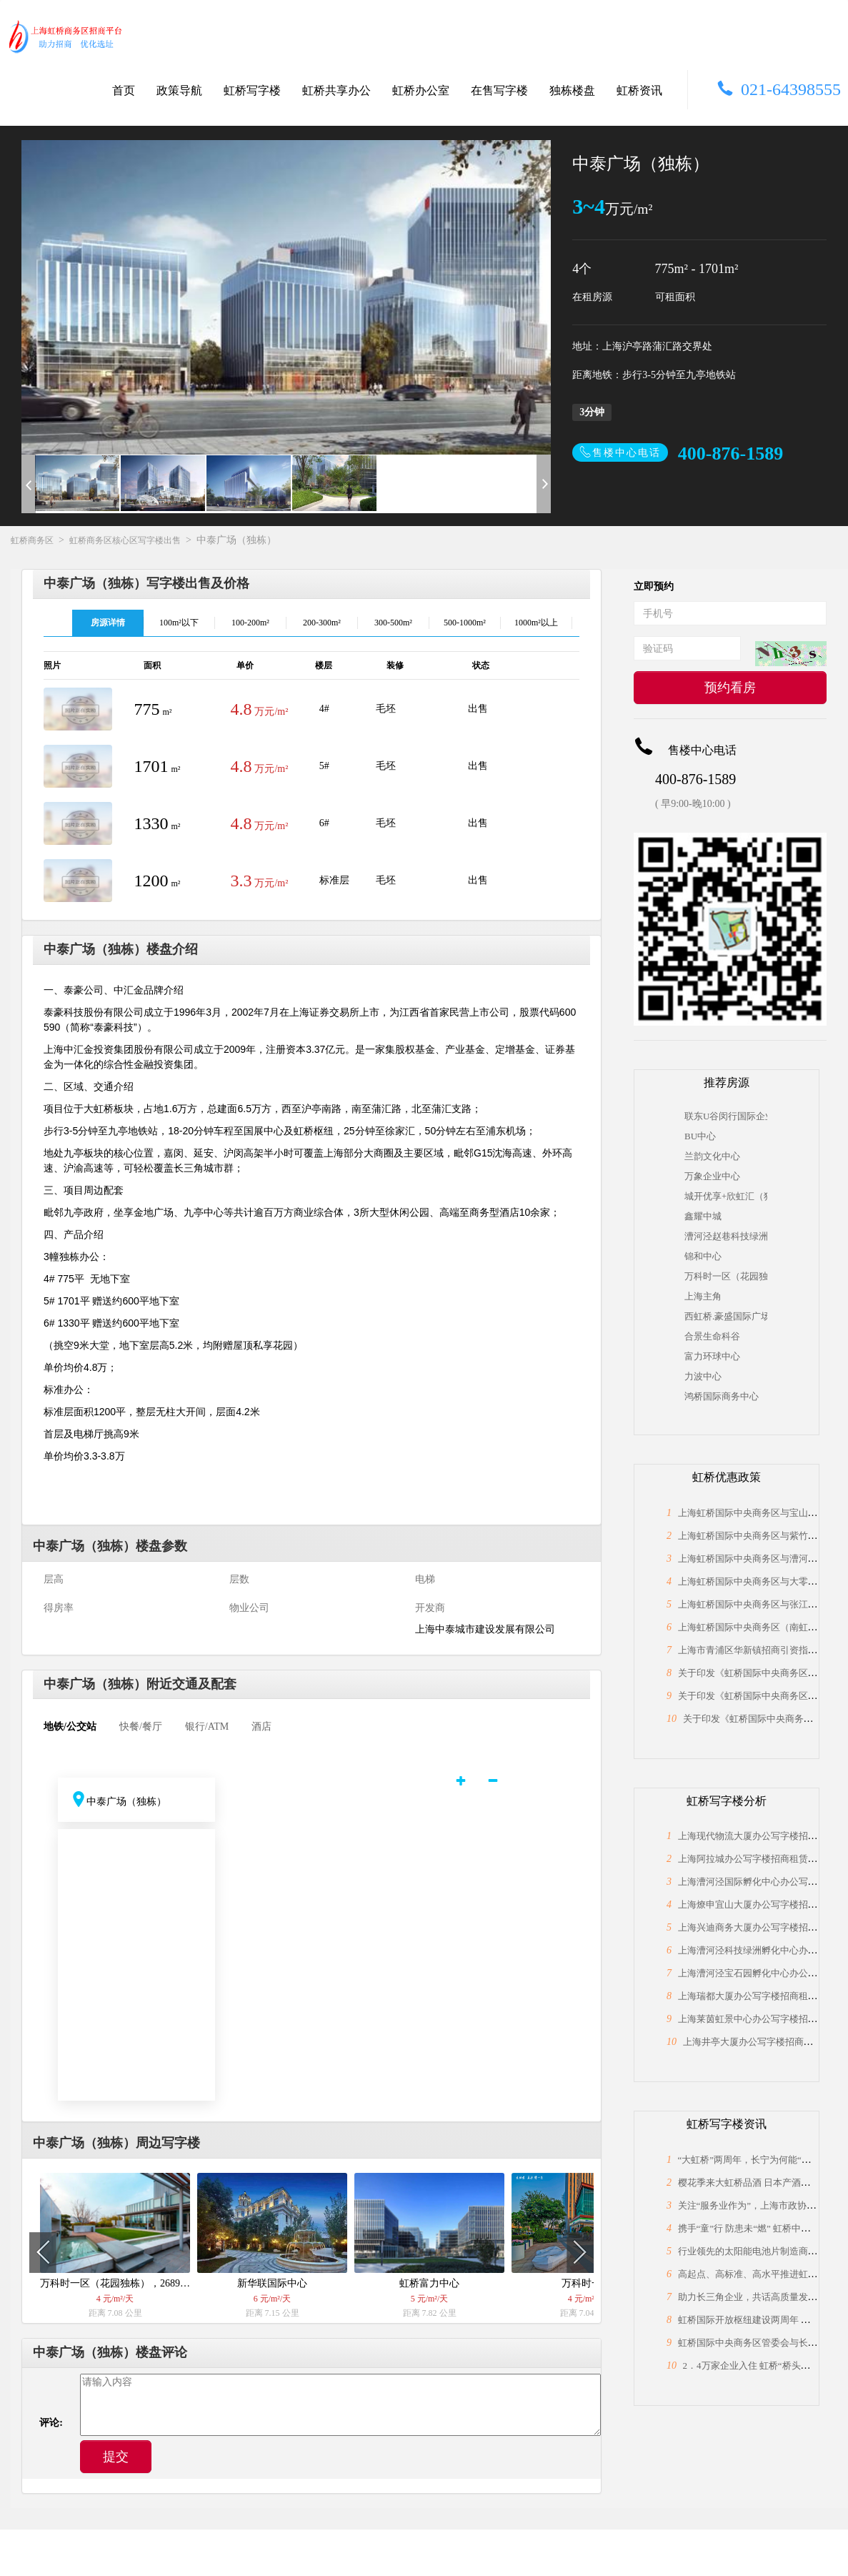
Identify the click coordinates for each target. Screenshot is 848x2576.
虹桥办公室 (420, 90)
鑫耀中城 (703, 1216)
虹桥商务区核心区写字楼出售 (125, 540)
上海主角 (703, 1296)
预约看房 (730, 687)
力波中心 (703, 1376)
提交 (116, 2456)
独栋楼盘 (572, 90)
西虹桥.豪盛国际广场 (725, 1316)
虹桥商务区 (32, 540)
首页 (123, 90)
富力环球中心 (712, 1356)
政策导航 (179, 90)
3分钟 (591, 412)
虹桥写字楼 (252, 90)
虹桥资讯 (639, 90)
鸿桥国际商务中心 (721, 1396)
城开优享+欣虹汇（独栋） (725, 1196)
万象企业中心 (712, 1176)
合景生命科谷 (712, 1336)
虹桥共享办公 (336, 90)
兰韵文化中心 (712, 1156)
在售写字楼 (499, 90)
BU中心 (700, 1136)
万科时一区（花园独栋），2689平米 (725, 1276)
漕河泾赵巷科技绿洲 (725, 1236)
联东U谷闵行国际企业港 (725, 1116)
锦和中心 (703, 1256)
